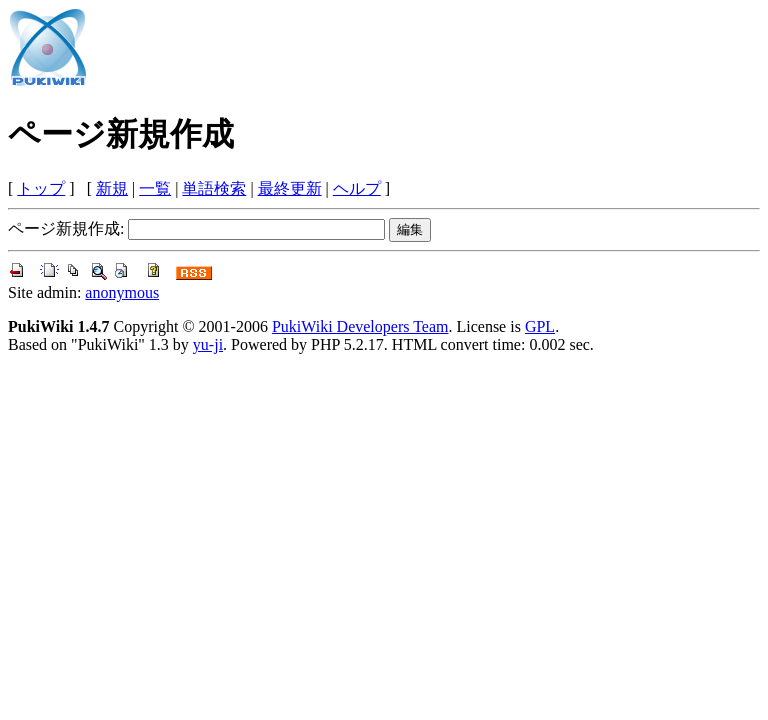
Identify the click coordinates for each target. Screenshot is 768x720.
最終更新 (290, 188)
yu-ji (208, 344)
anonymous (122, 292)
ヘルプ (357, 188)
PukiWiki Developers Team (360, 326)
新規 (112, 188)
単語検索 (214, 188)
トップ (41, 188)
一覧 (155, 188)
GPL (540, 326)
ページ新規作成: (66, 228)
